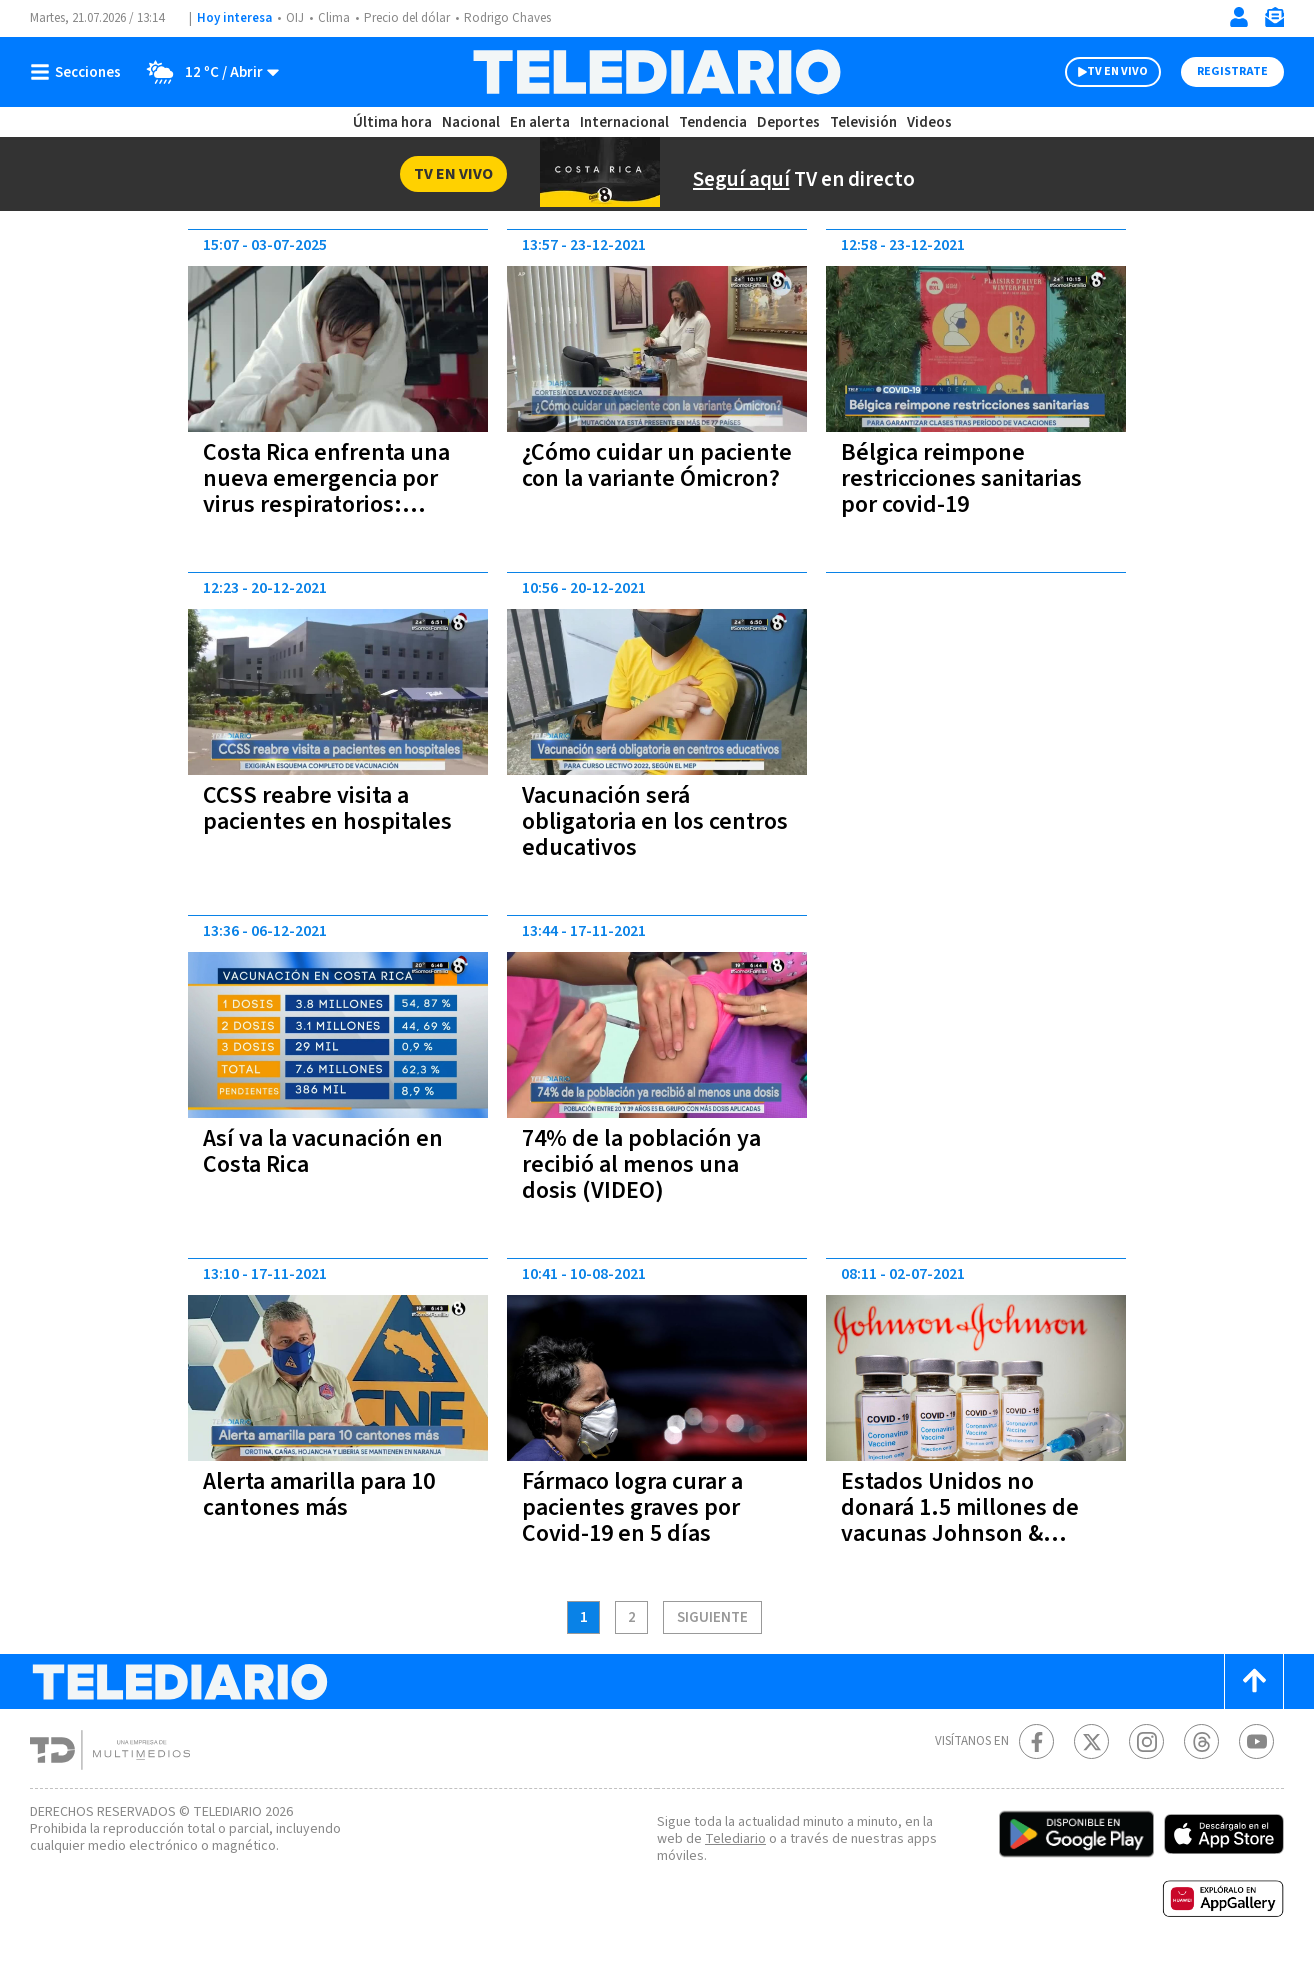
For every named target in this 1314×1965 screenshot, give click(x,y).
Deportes (788, 122)
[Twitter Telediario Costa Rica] (1091, 1741)
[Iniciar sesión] (1239, 17)
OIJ (295, 18)
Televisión (863, 122)
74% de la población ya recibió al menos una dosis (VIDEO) (641, 1164)
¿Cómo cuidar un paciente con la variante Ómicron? (657, 465)
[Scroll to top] (1254, 1681)
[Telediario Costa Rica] (656, 72)
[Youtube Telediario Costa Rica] (1256, 1741)
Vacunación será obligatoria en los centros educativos (655, 821)
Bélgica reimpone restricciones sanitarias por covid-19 (961, 478)
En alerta (540, 122)
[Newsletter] (1274, 21)
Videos (929, 122)
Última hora (392, 122)
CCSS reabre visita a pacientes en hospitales (327, 808)
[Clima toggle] (206, 72)
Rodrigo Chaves (507, 18)
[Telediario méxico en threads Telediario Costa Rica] (1201, 1741)
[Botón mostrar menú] (80, 72)
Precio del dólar (407, 18)
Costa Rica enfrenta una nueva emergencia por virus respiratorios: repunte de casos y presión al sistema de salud (326, 517)
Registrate (1232, 71)
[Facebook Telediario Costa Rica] (1036, 1741)
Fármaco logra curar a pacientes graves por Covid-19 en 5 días (632, 1507)
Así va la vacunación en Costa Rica (323, 1151)
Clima (334, 18)
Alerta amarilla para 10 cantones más (319, 1494)
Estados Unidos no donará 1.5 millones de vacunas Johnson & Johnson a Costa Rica (960, 1520)
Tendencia (713, 122)
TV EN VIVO (1117, 71)
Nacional (471, 122)
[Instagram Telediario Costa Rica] (1146, 1741)
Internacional (624, 122)
